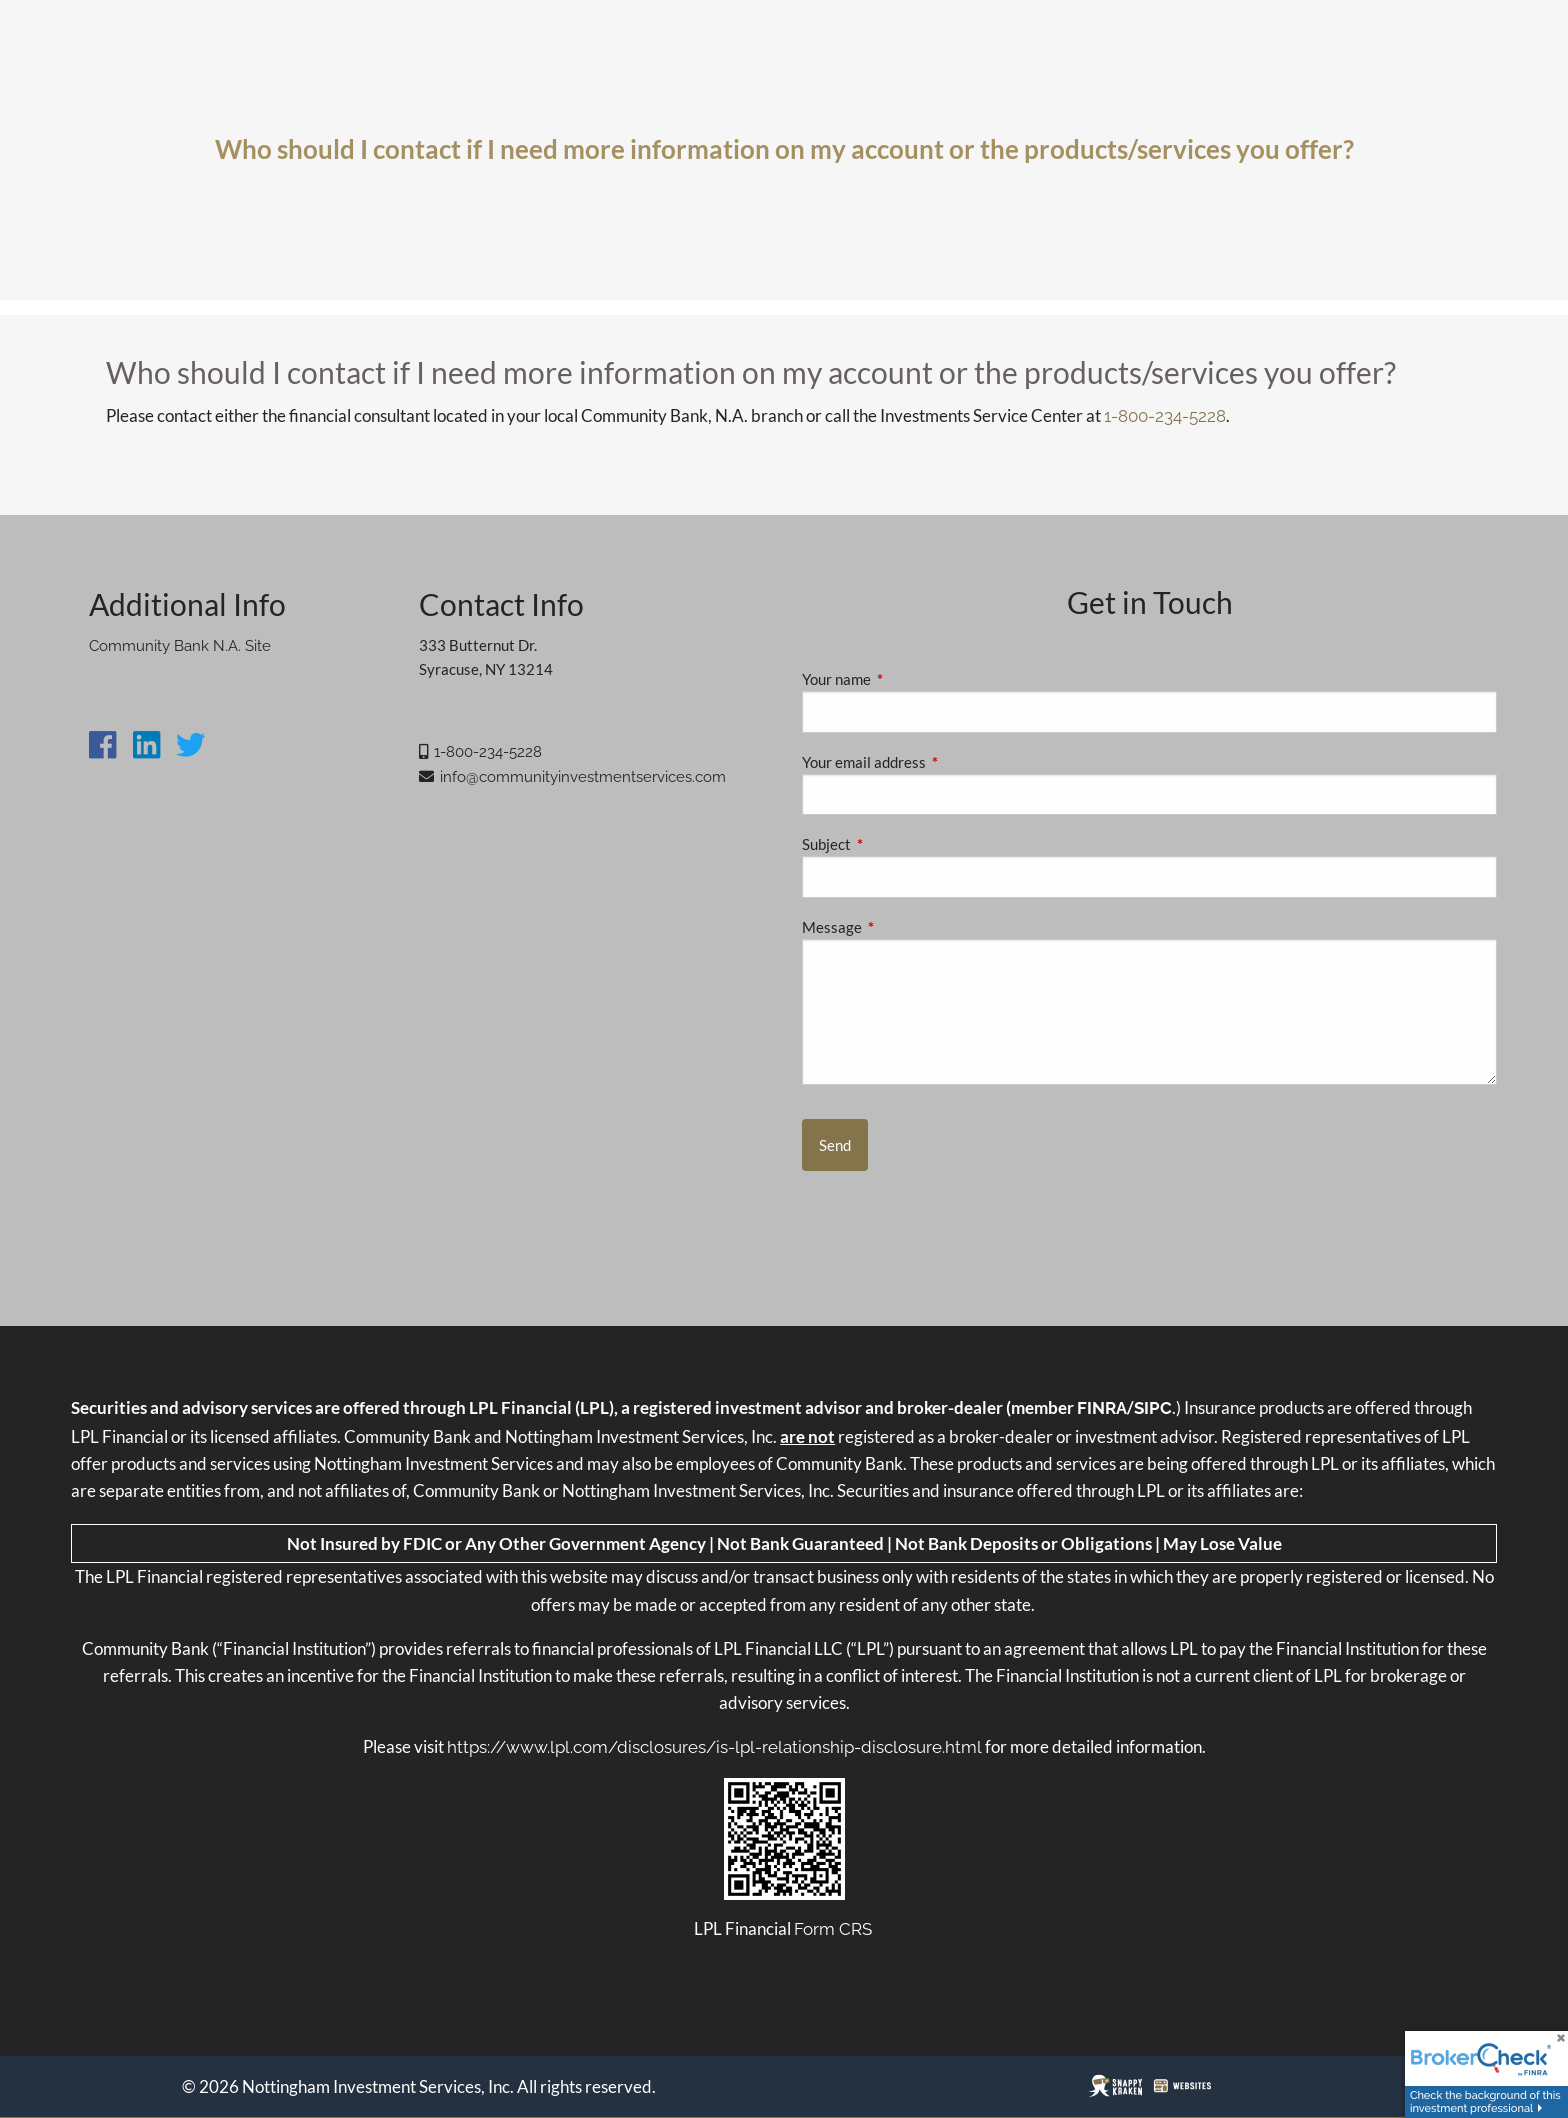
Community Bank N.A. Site (180, 646)
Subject (896, 844)
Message (901, 927)
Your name (906, 679)
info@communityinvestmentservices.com (583, 777)
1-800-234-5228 (1165, 416)
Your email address (933, 762)
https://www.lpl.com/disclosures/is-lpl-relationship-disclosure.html (714, 1747)
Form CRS (833, 1929)
